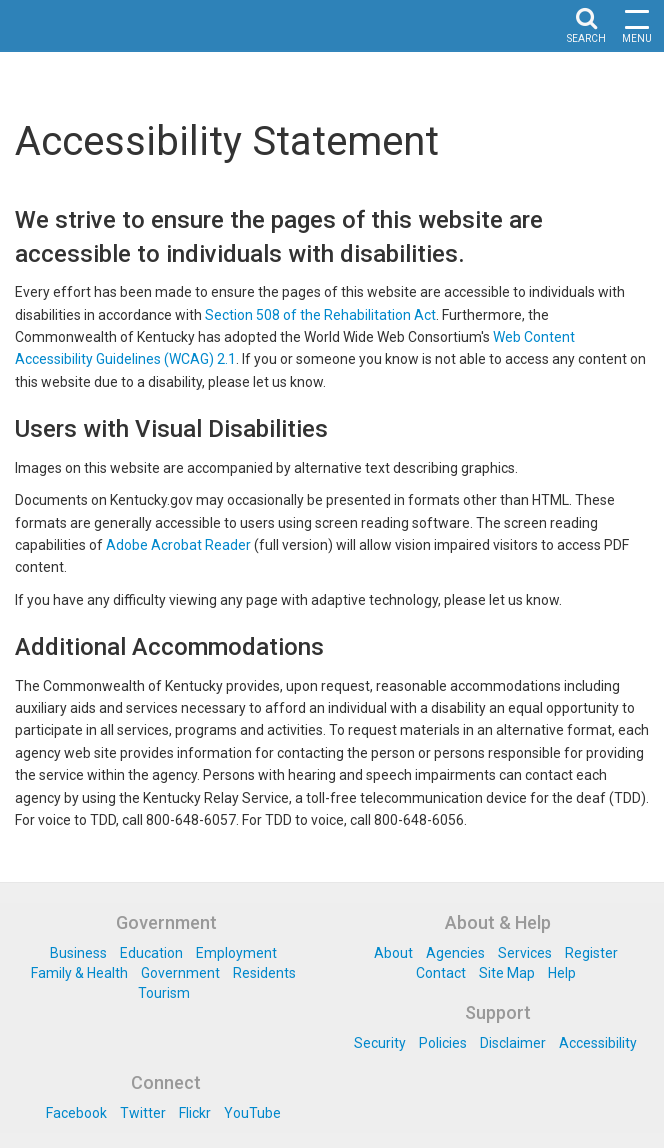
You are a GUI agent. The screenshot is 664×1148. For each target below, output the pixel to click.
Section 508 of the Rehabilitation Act (320, 315)
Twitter (143, 1113)
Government (180, 973)
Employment (236, 953)
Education (151, 953)
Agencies (455, 953)
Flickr (195, 1113)
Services (525, 953)
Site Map (507, 973)
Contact (441, 973)
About (393, 953)
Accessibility (598, 1043)
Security (380, 1043)
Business (78, 953)
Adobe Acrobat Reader (178, 545)
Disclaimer (513, 1043)
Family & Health (79, 973)
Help (562, 973)
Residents (264, 973)
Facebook (76, 1113)
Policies (443, 1043)
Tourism (164, 993)
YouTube (252, 1113)
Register (591, 953)
